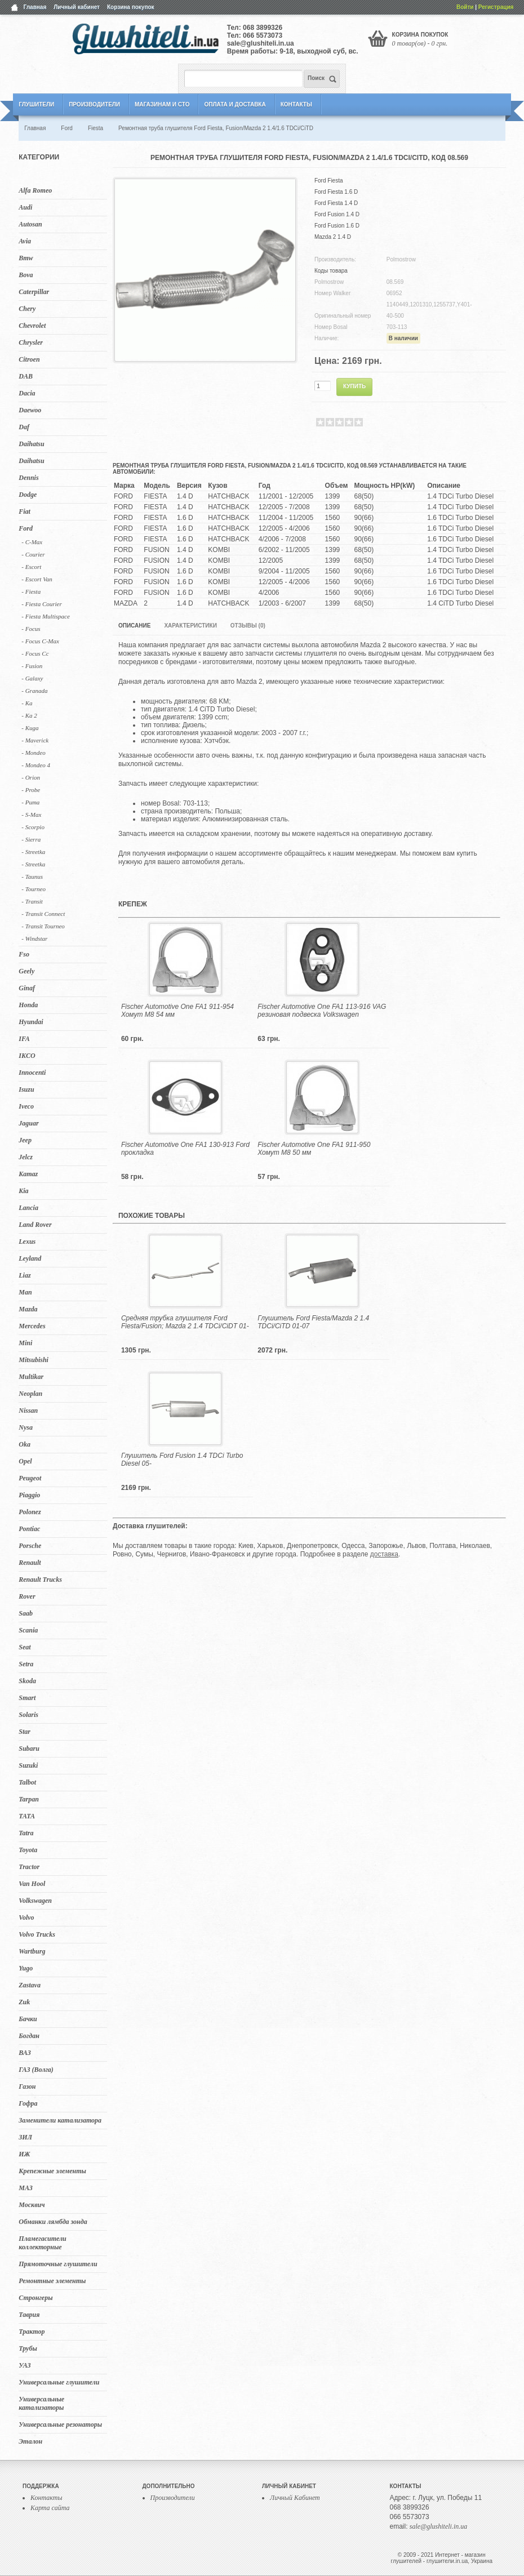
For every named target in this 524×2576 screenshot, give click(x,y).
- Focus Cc (34, 653)
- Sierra (31, 839)
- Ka (26, 703)
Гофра (28, 2103)
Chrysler (31, 342)
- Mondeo (33, 752)
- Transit (32, 901)
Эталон (30, 2441)
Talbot (27, 1782)
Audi (25, 207)
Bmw (26, 258)
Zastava (30, 1985)
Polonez (30, 1512)
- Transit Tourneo (43, 926)
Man (25, 1292)
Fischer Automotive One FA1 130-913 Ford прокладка (185, 1148)
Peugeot (30, 1478)
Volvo (26, 1917)
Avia (25, 241)
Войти (465, 7)
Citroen (29, 359)
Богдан (29, 2036)
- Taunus (32, 876)
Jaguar (28, 1123)
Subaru (29, 1748)
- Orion (30, 777)
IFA (24, 1039)
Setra (26, 1664)
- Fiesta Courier (41, 603)
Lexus (27, 1241)
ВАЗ (25, 2053)
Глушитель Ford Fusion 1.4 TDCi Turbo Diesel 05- (182, 1459)
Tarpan (29, 1799)
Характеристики (190, 625)
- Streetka (33, 851)
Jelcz (26, 1157)
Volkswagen (35, 1901)
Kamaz (28, 1174)
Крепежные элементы (52, 2171)
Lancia (28, 1208)
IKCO (27, 1056)
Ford (26, 528)
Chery (27, 309)
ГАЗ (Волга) (36, 2070)
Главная (35, 7)
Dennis (28, 478)
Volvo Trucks (37, 1934)
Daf (24, 427)
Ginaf (27, 988)
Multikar (31, 1377)
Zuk (24, 2002)
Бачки (28, 2019)
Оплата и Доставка (234, 104)
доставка (384, 1554)
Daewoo (30, 410)
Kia (23, 1191)
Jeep (25, 1140)
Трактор (32, 2331)
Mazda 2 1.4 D (332, 237)
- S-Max (31, 814)
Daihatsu (31, 444)
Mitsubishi (33, 1360)
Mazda (28, 1309)
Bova (26, 275)
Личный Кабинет (295, 2498)
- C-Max (31, 542)
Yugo (26, 1968)
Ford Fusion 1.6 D (336, 226)
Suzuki (28, 1765)
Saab (26, 1613)
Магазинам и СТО (162, 104)
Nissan (28, 1410)
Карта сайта (49, 2508)
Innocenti (32, 1072)
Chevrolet (32, 326)
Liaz (24, 1275)
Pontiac (29, 1529)
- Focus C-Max (40, 641)
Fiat (24, 511)
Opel (25, 1461)
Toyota (28, 1850)
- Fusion (31, 665)
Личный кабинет (77, 7)
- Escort (31, 566)
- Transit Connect (43, 913)
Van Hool (32, 1884)
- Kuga (29, 727)
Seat (24, 1647)
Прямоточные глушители (58, 2264)
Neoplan (30, 1394)
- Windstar (34, 938)
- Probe (30, 789)
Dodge (28, 495)
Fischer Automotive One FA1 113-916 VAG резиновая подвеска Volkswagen (321, 1010)
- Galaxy (32, 678)
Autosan (30, 224)
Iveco (26, 1106)
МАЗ (26, 2188)
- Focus (30, 628)
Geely (26, 971)
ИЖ (24, 2154)
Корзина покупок (130, 7)
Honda (28, 1005)
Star (24, 1732)
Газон (27, 2086)
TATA (27, 1816)
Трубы (28, 2348)
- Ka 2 (29, 715)
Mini (25, 1343)
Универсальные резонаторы (60, 2424)
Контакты (296, 104)
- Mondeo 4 (35, 765)
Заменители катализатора (60, 2120)
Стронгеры (35, 2298)
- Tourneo (33, 889)
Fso (24, 954)
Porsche (30, 1546)
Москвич (32, 2205)
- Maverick (34, 740)
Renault (30, 1563)
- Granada (34, 690)
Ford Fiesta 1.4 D (336, 203)
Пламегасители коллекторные (42, 2243)
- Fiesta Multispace (45, 616)
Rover (27, 1596)
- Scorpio (33, 827)
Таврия (29, 2315)
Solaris (28, 1715)
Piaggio (29, 1495)
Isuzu (26, 1089)
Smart (27, 1698)
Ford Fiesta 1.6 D (336, 192)
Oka (24, 1444)
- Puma (30, 802)
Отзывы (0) (247, 625)
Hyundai (31, 1022)
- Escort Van (36, 579)
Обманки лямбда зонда (53, 2222)
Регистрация (496, 7)
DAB (26, 376)
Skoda (27, 1681)
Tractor (29, 1867)
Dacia (27, 393)
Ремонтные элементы (52, 2281)
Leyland (30, 1258)
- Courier (33, 554)
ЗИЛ (25, 2137)
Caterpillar (34, 292)
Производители (94, 104)
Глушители (36, 104)
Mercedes (32, 1326)
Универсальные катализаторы (41, 2403)
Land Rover (35, 1225)
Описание (134, 625)
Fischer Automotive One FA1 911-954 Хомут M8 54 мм (177, 1010)
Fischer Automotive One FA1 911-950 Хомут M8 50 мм (313, 1148)
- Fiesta (31, 591)
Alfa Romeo (35, 190)
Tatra (26, 1833)
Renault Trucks (40, 1579)
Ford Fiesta (328, 180)
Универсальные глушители (59, 2382)
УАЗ (24, 2365)
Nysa (26, 1427)
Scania (28, 1630)
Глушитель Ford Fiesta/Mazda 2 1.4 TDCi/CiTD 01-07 (313, 1322)
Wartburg (32, 1951)
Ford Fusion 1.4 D (336, 214)
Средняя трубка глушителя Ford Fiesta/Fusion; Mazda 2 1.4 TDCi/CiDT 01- (185, 1322)
